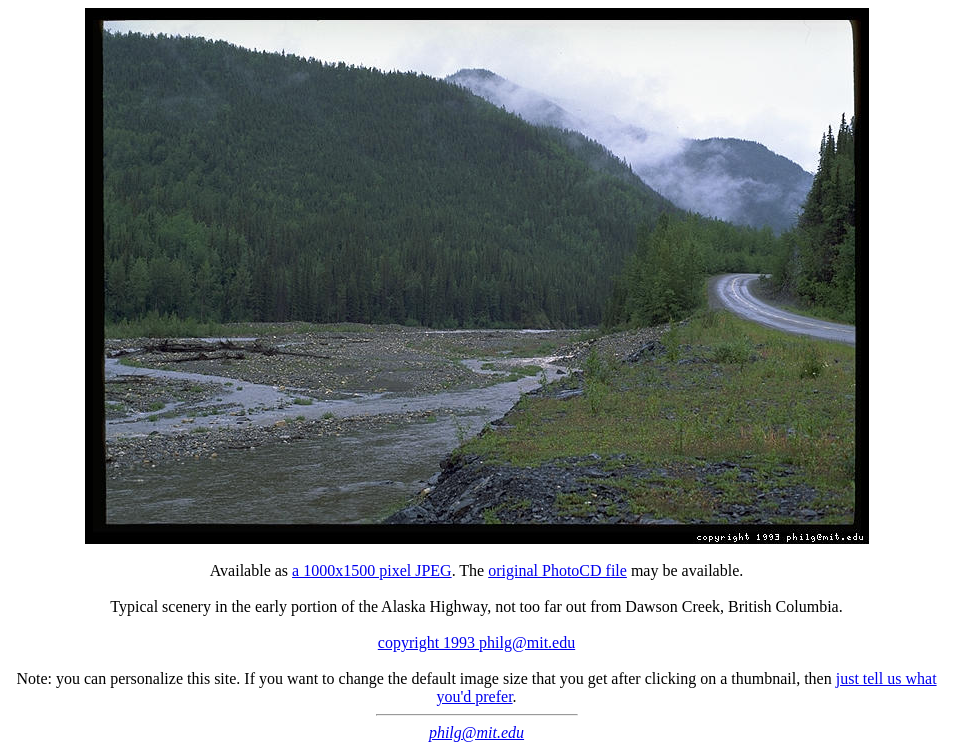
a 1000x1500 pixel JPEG (372, 570)
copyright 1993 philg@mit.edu (476, 642)
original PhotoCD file (557, 570)
